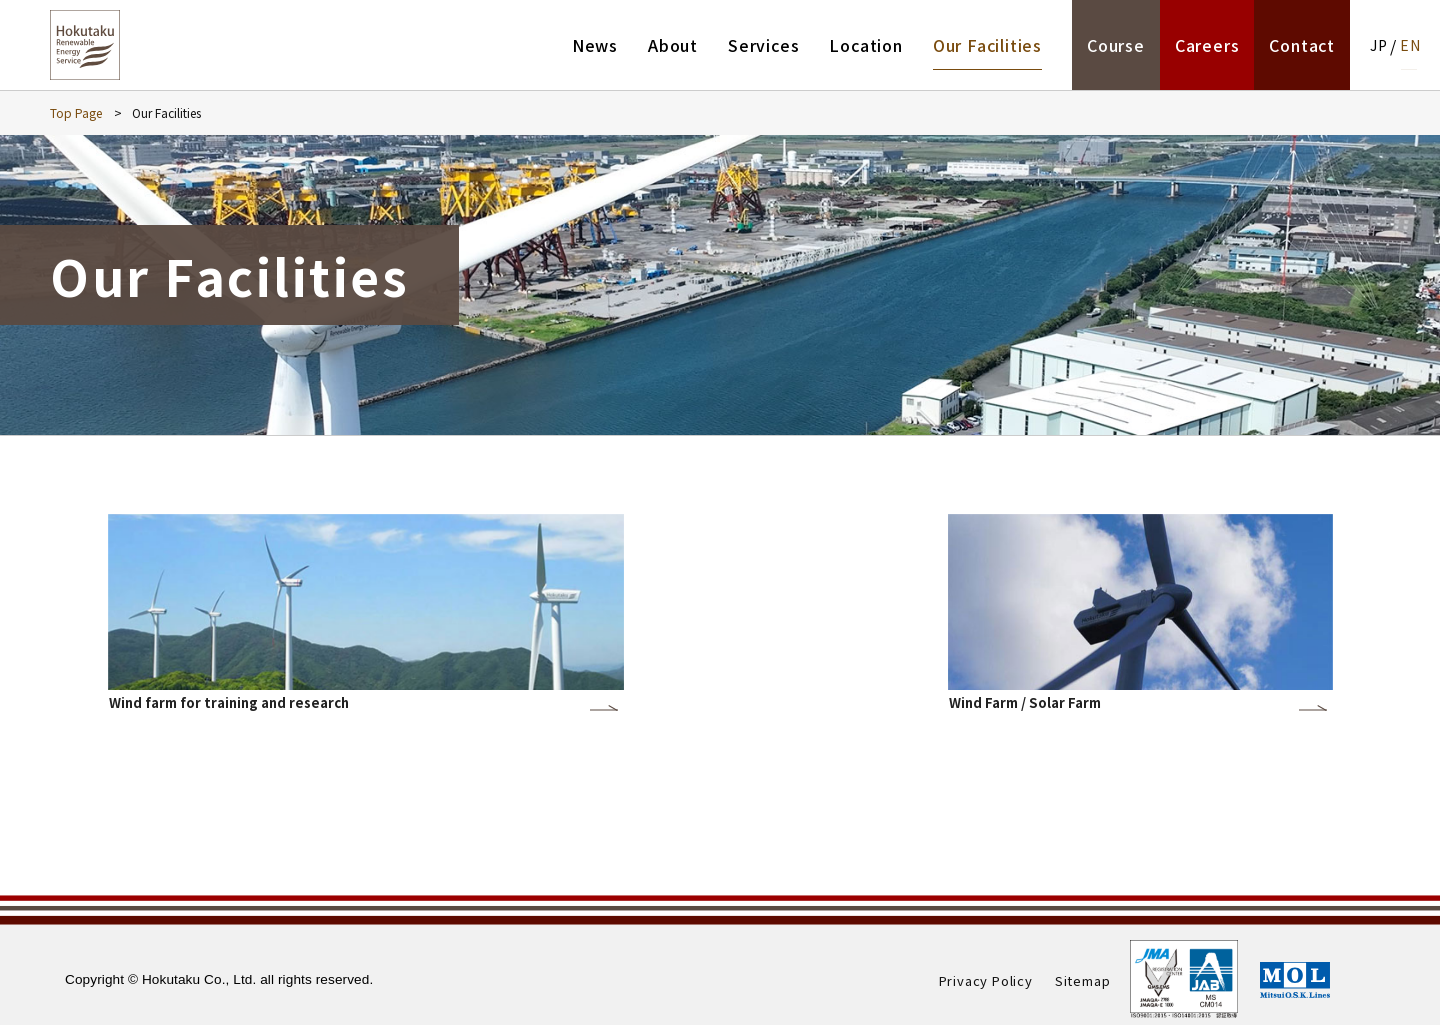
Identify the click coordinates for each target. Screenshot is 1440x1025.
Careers (1207, 45)
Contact (1302, 45)
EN (1410, 45)
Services (763, 45)
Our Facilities (987, 45)
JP (1379, 45)
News (595, 45)
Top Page (76, 112)
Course (1116, 45)
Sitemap (1083, 980)
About (673, 45)
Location (865, 45)
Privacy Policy (986, 980)
